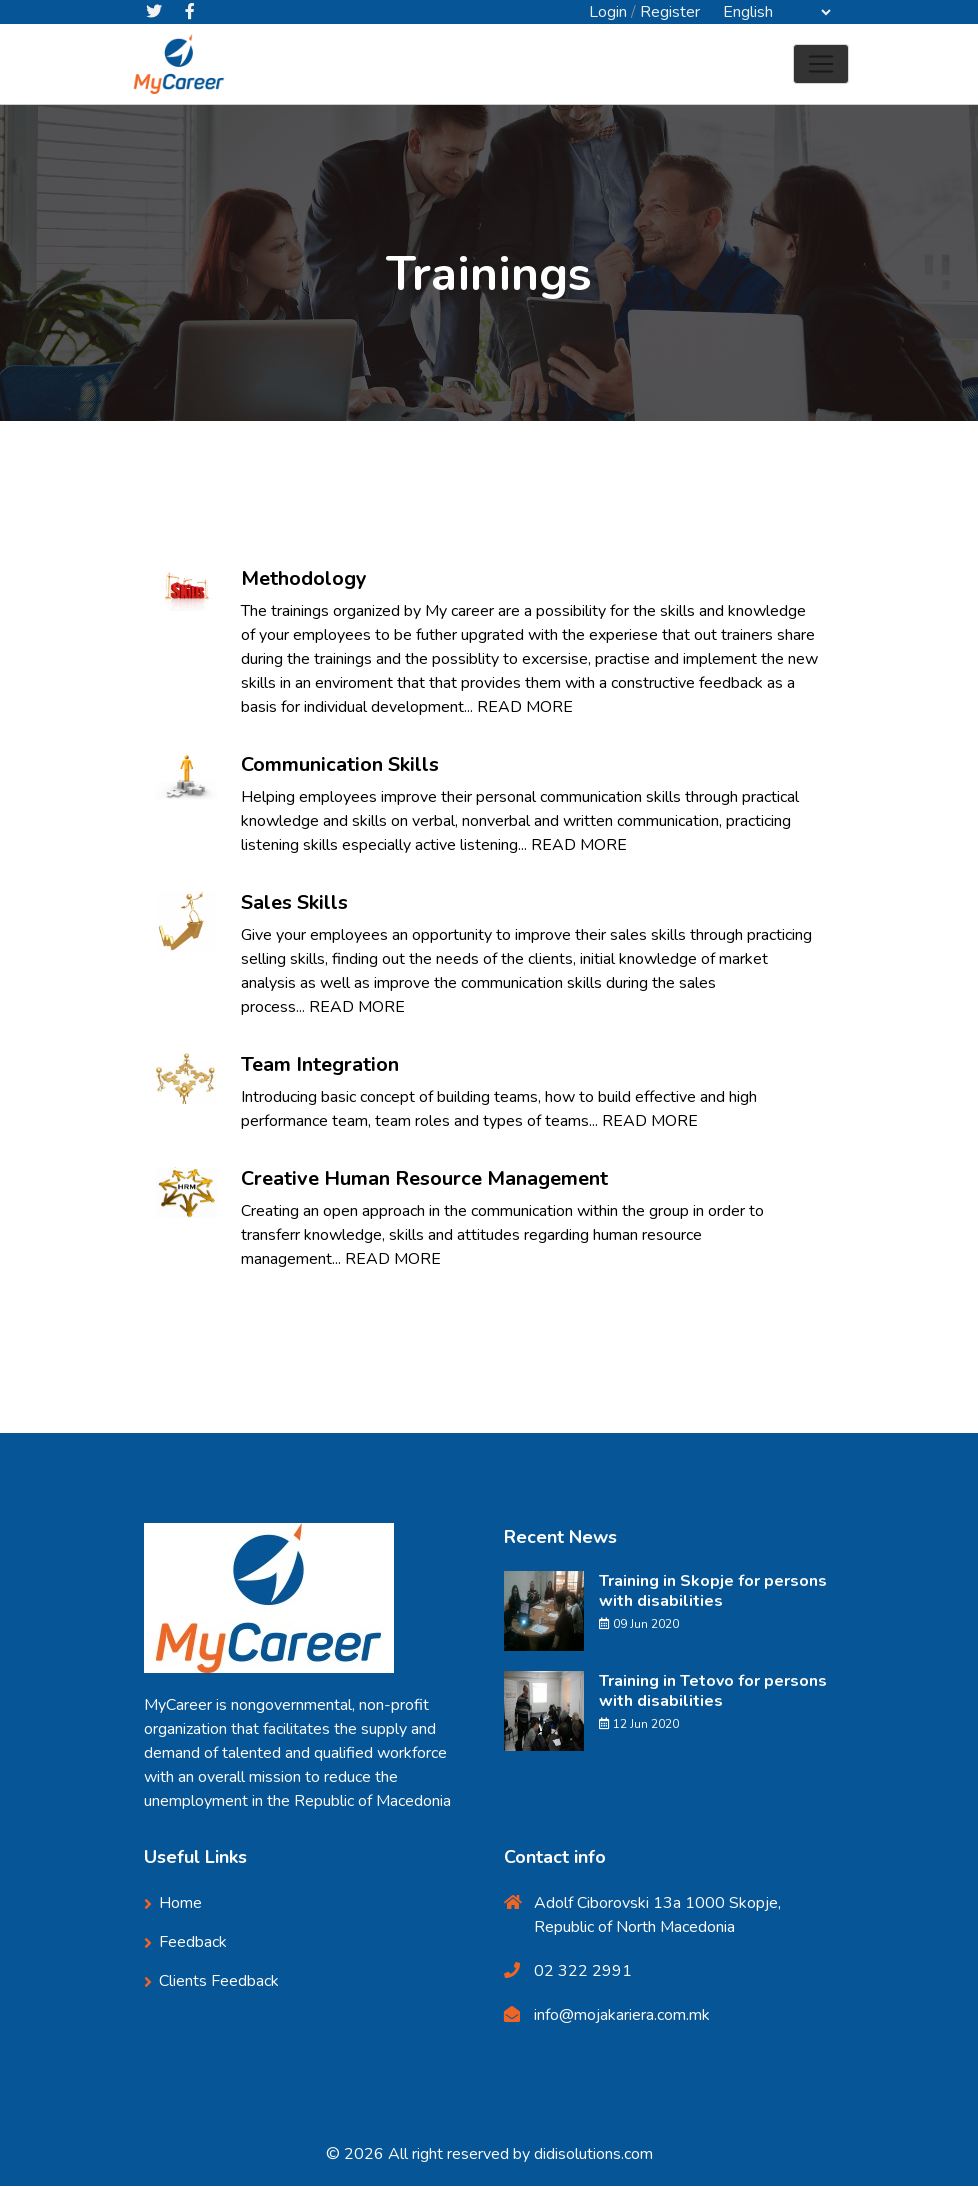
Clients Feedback (219, 1982)
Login (608, 12)
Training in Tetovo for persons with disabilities (713, 1692)
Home (436, 332)
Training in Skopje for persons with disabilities (713, 1592)
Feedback (193, 1943)
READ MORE (525, 708)
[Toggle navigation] (821, 65)
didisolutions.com (593, 2155)
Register (670, 12)
